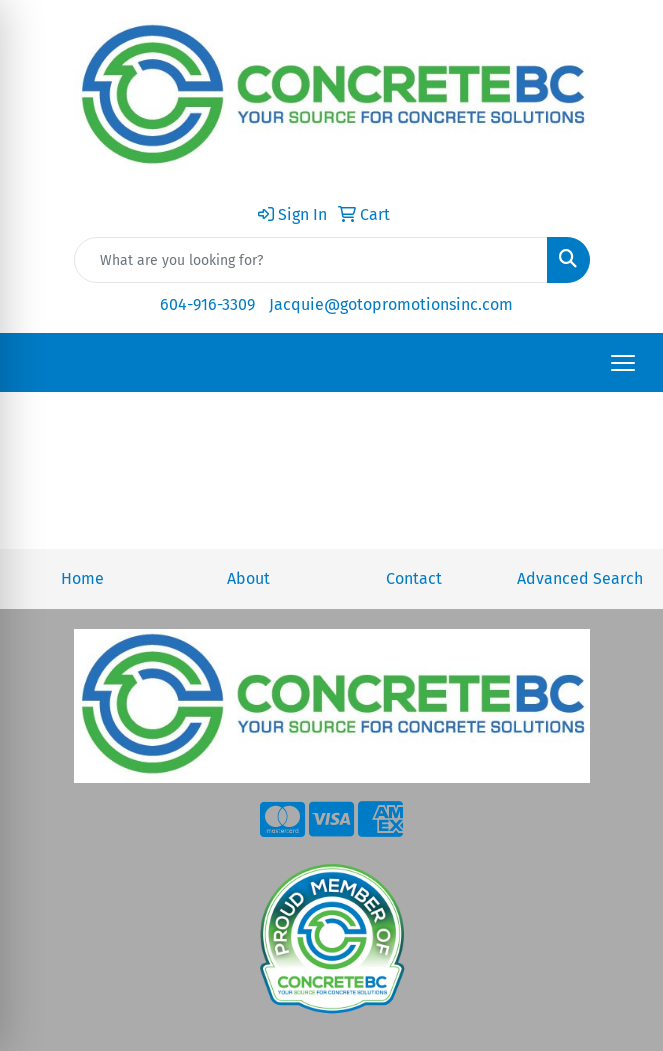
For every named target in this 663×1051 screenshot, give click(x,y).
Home (82, 578)
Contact (414, 578)
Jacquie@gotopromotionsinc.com (391, 304)
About (248, 578)
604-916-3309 (207, 304)
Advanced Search (580, 578)
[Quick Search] (311, 260)
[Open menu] (623, 363)
